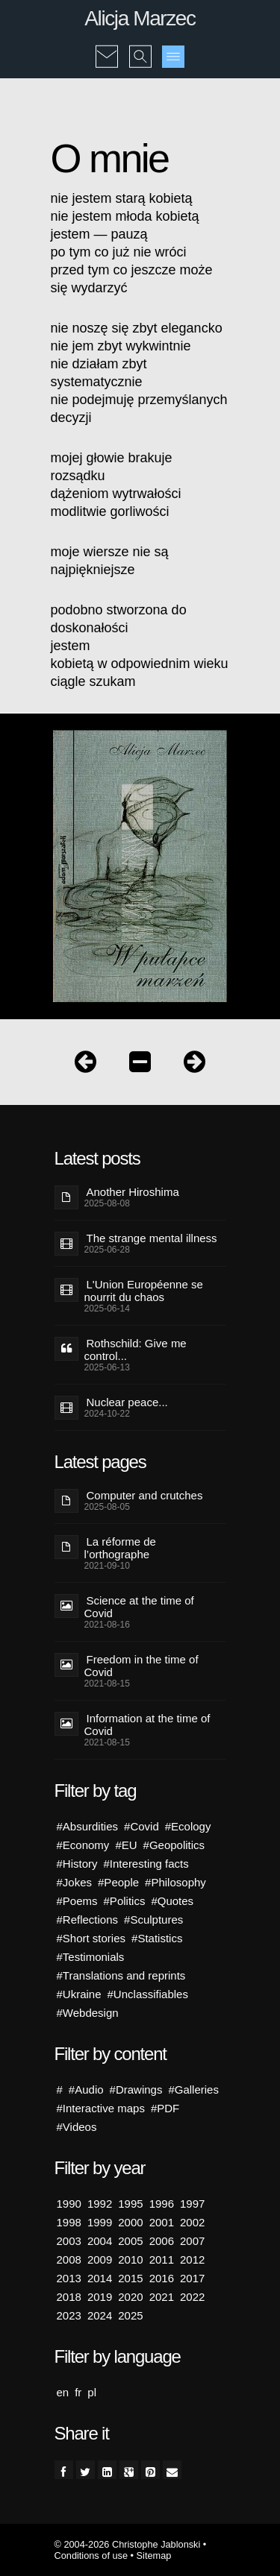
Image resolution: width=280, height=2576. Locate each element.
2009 (99, 2259)
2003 (69, 2241)
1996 (161, 2203)
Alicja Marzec (139, 18)
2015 (130, 2278)
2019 (99, 2296)
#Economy (83, 1845)
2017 (192, 2278)
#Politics (125, 1901)
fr (78, 2392)
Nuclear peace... (127, 1402)
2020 (130, 2296)
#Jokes (75, 1882)
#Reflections (88, 1919)
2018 (69, 2296)
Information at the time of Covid (147, 1724)
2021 (161, 2296)
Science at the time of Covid (139, 1606)
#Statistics (156, 1938)
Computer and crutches (145, 1495)
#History (77, 1863)
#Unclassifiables (148, 1994)
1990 (69, 2203)
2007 (192, 2241)
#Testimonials (91, 1956)
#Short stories (91, 1938)
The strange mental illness (152, 1238)
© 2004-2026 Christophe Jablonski (128, 2544)
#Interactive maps (101, 2108)
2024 (99, 2315)
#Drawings (136, 2089)
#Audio (86, 2089)
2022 (192, 2296)
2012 (192, 2259)
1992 (99, 2203)
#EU (126, 1845)
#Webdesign (88, 2012)
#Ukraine (79, 1994)
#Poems (77, 1901)
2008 (69, 2259)
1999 (99, 2222)
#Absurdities (88, 1826)
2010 (130, 2259)
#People (118, 1882)
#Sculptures (153, 1919)
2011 (161, 2259)
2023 (69, 2315)
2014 (99, 2278)
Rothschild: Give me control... (135, 1349)
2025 (130, 2315)
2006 (161, 2241)
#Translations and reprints (121, 1975)
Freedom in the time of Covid (141, 1665)
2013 (69, 2278)
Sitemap (154, 2555)
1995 (130, 2203)
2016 (161, 2278)
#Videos (77, 2126)
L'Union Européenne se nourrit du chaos (143, 1290)
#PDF (165, 2108)
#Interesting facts (146, 1863)
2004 (99, 2241)
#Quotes (172, 1901)
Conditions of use (91, 2555)
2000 (130, 2222)
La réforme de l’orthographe (120, 1548)
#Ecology (188, 1826)
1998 (69, 2222)
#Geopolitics (174, 1845)
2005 (130, 2241)
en (63, 2392)
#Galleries (193, 2089)
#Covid (141, 1826)
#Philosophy (175, 1882)
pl (91, 2392)
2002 (192, 2222)
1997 (192, 2203)
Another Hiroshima (133, 1191)
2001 (161, 2222)
